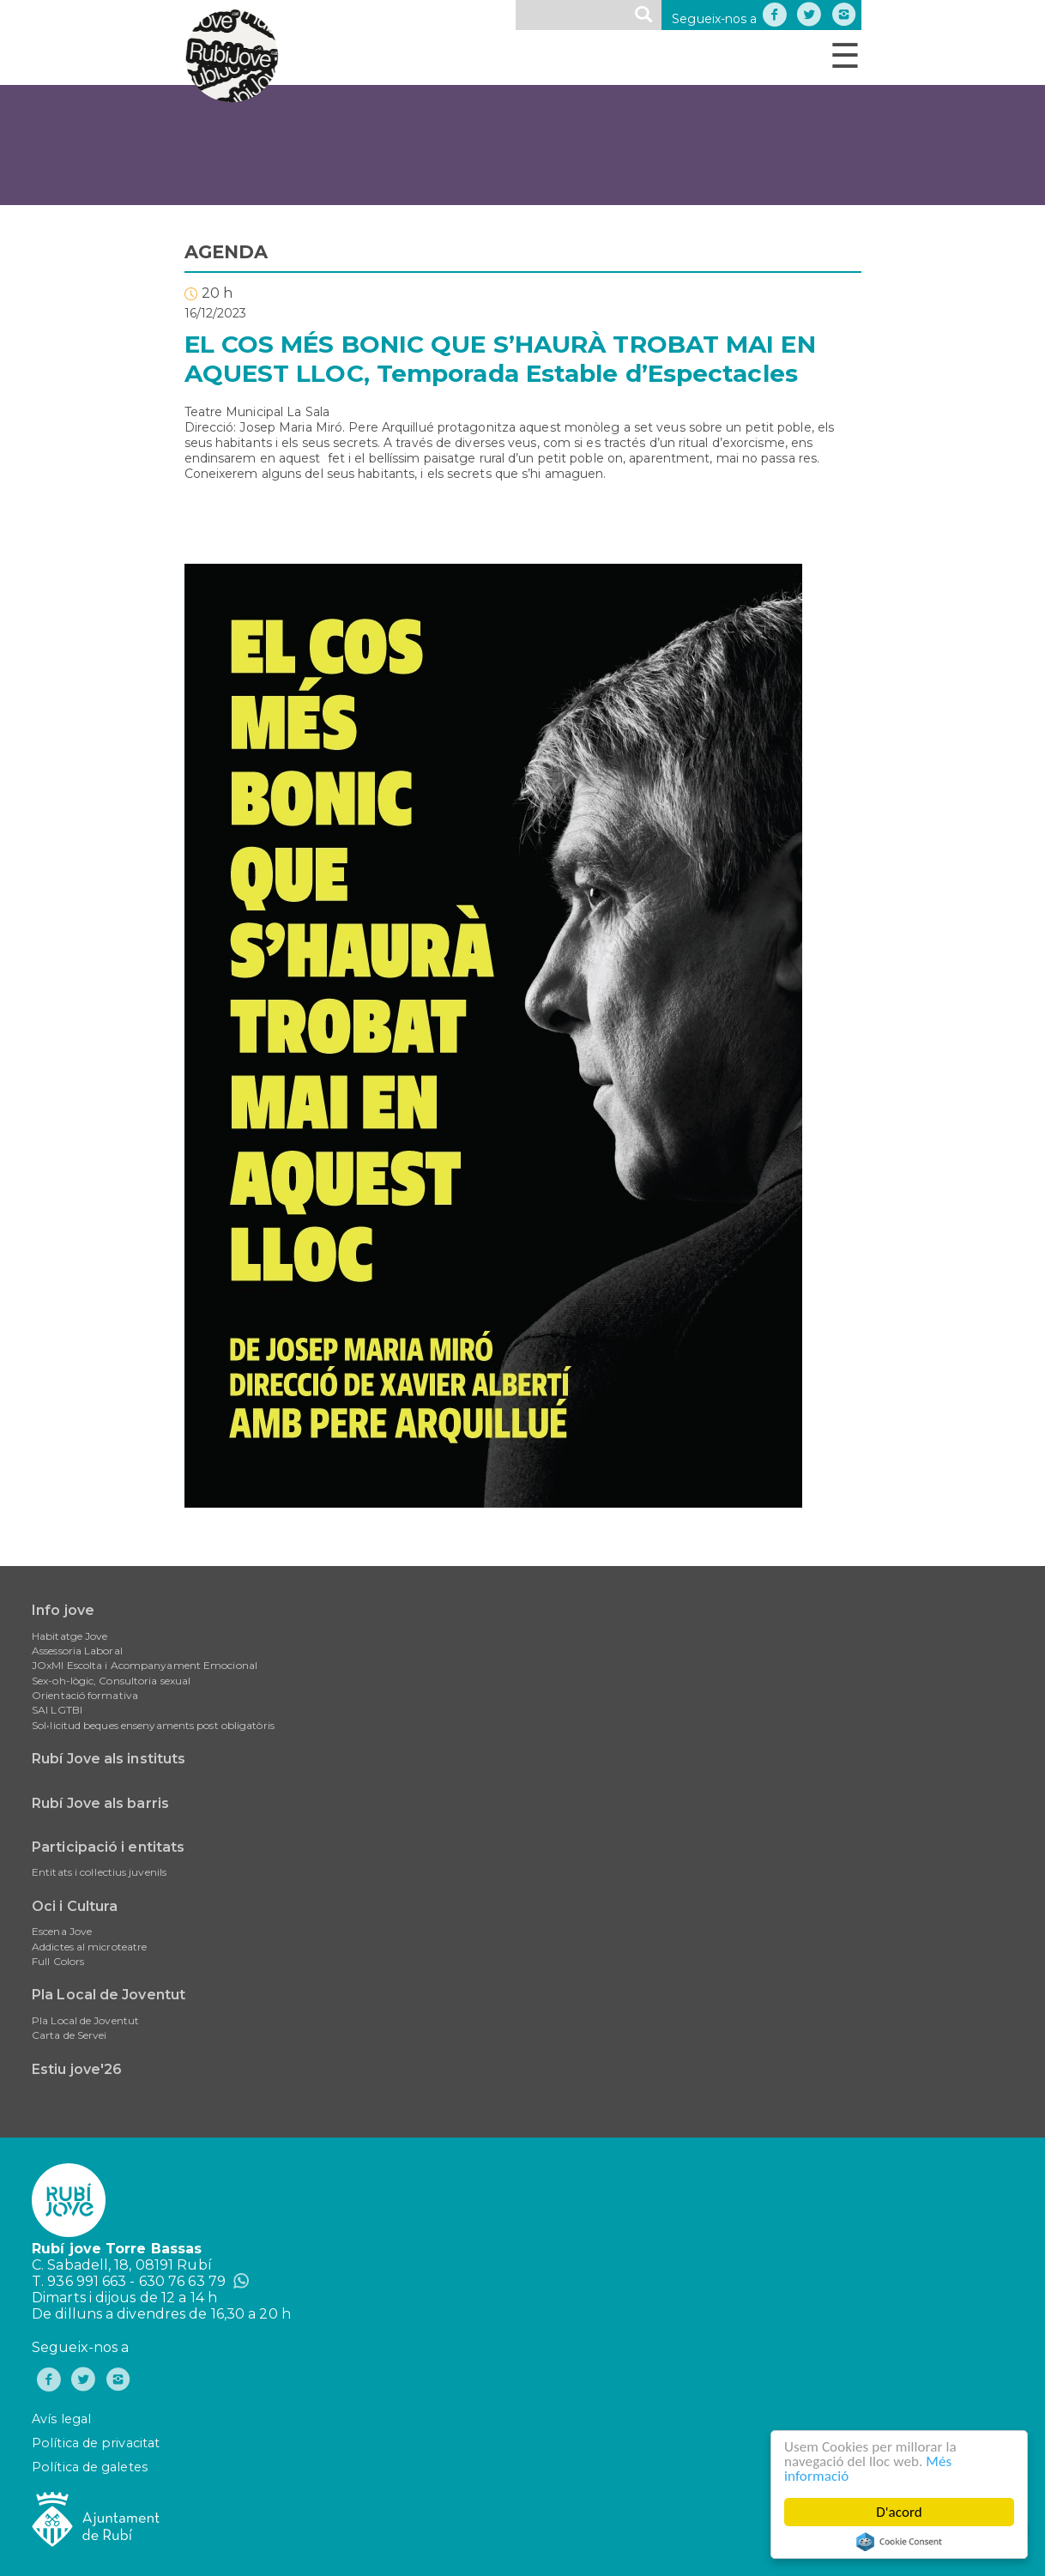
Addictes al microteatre (89, 1946)
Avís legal (61, 2419)
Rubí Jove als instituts (108, 1759)
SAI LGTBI (57, 1709)
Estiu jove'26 (77, 2069)
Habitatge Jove (69, 1636)
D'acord (900, 2512)
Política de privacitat (96, 2443)
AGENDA (226, 252)
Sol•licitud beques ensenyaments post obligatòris (153, 1725)
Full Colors (58, 1961)
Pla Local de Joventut (108, 1994)
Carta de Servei (69, 2035)
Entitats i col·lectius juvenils (99, 1871)
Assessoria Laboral (77, 1650)
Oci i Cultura (75, 1906)
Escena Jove (62, 1931)
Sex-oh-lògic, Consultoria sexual (111, 1680)
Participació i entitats (108, 1847)
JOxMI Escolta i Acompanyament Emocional (144, 1665)
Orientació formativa (85, 1695)
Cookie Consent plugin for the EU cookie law (900, 2541)
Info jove (63, 1610)
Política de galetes (90, 2467)
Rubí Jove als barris (100, 1803)
